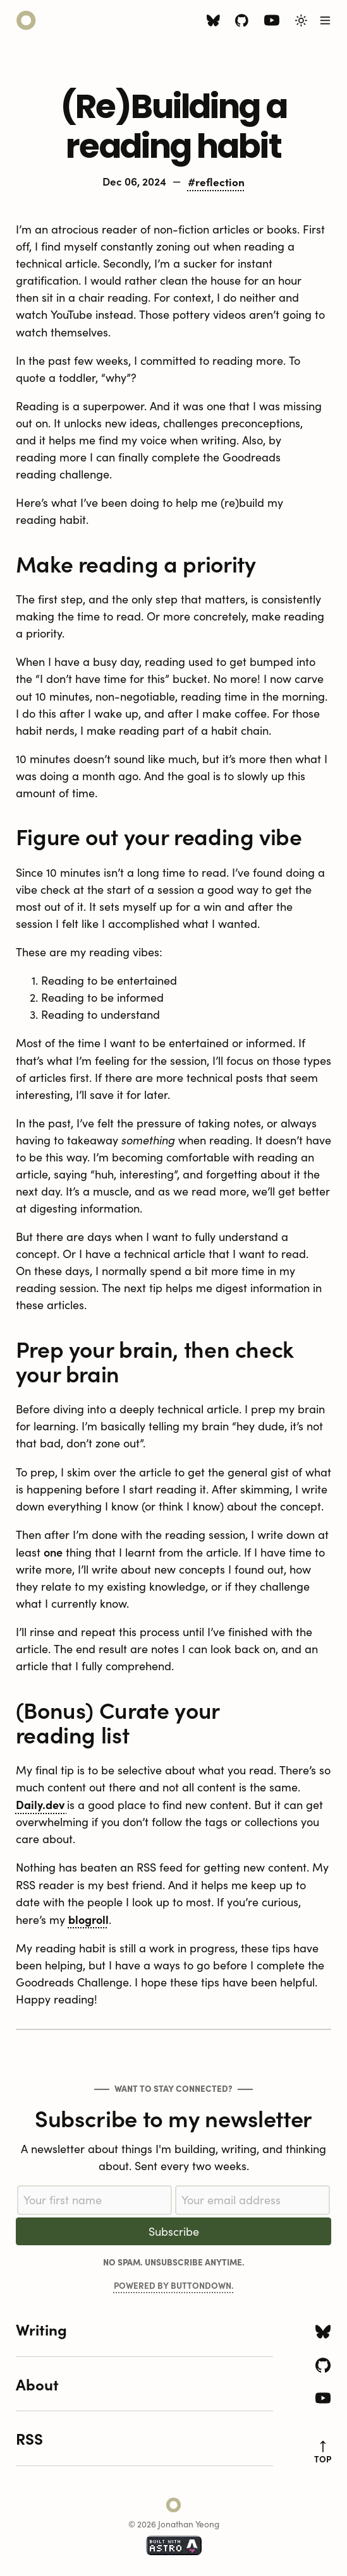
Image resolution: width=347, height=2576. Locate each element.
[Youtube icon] (271, 23)
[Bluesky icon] (213, 22)
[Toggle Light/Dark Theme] (301, 20)
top (322, 2452)
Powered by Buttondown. (174, 2285)
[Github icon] (241, 22)
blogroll (88, 1919)
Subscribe (174, 2231)
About (37, 2383)
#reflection (216, 181)
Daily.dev (41, 1804)
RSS (29, 2438)
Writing (41, 2328)
